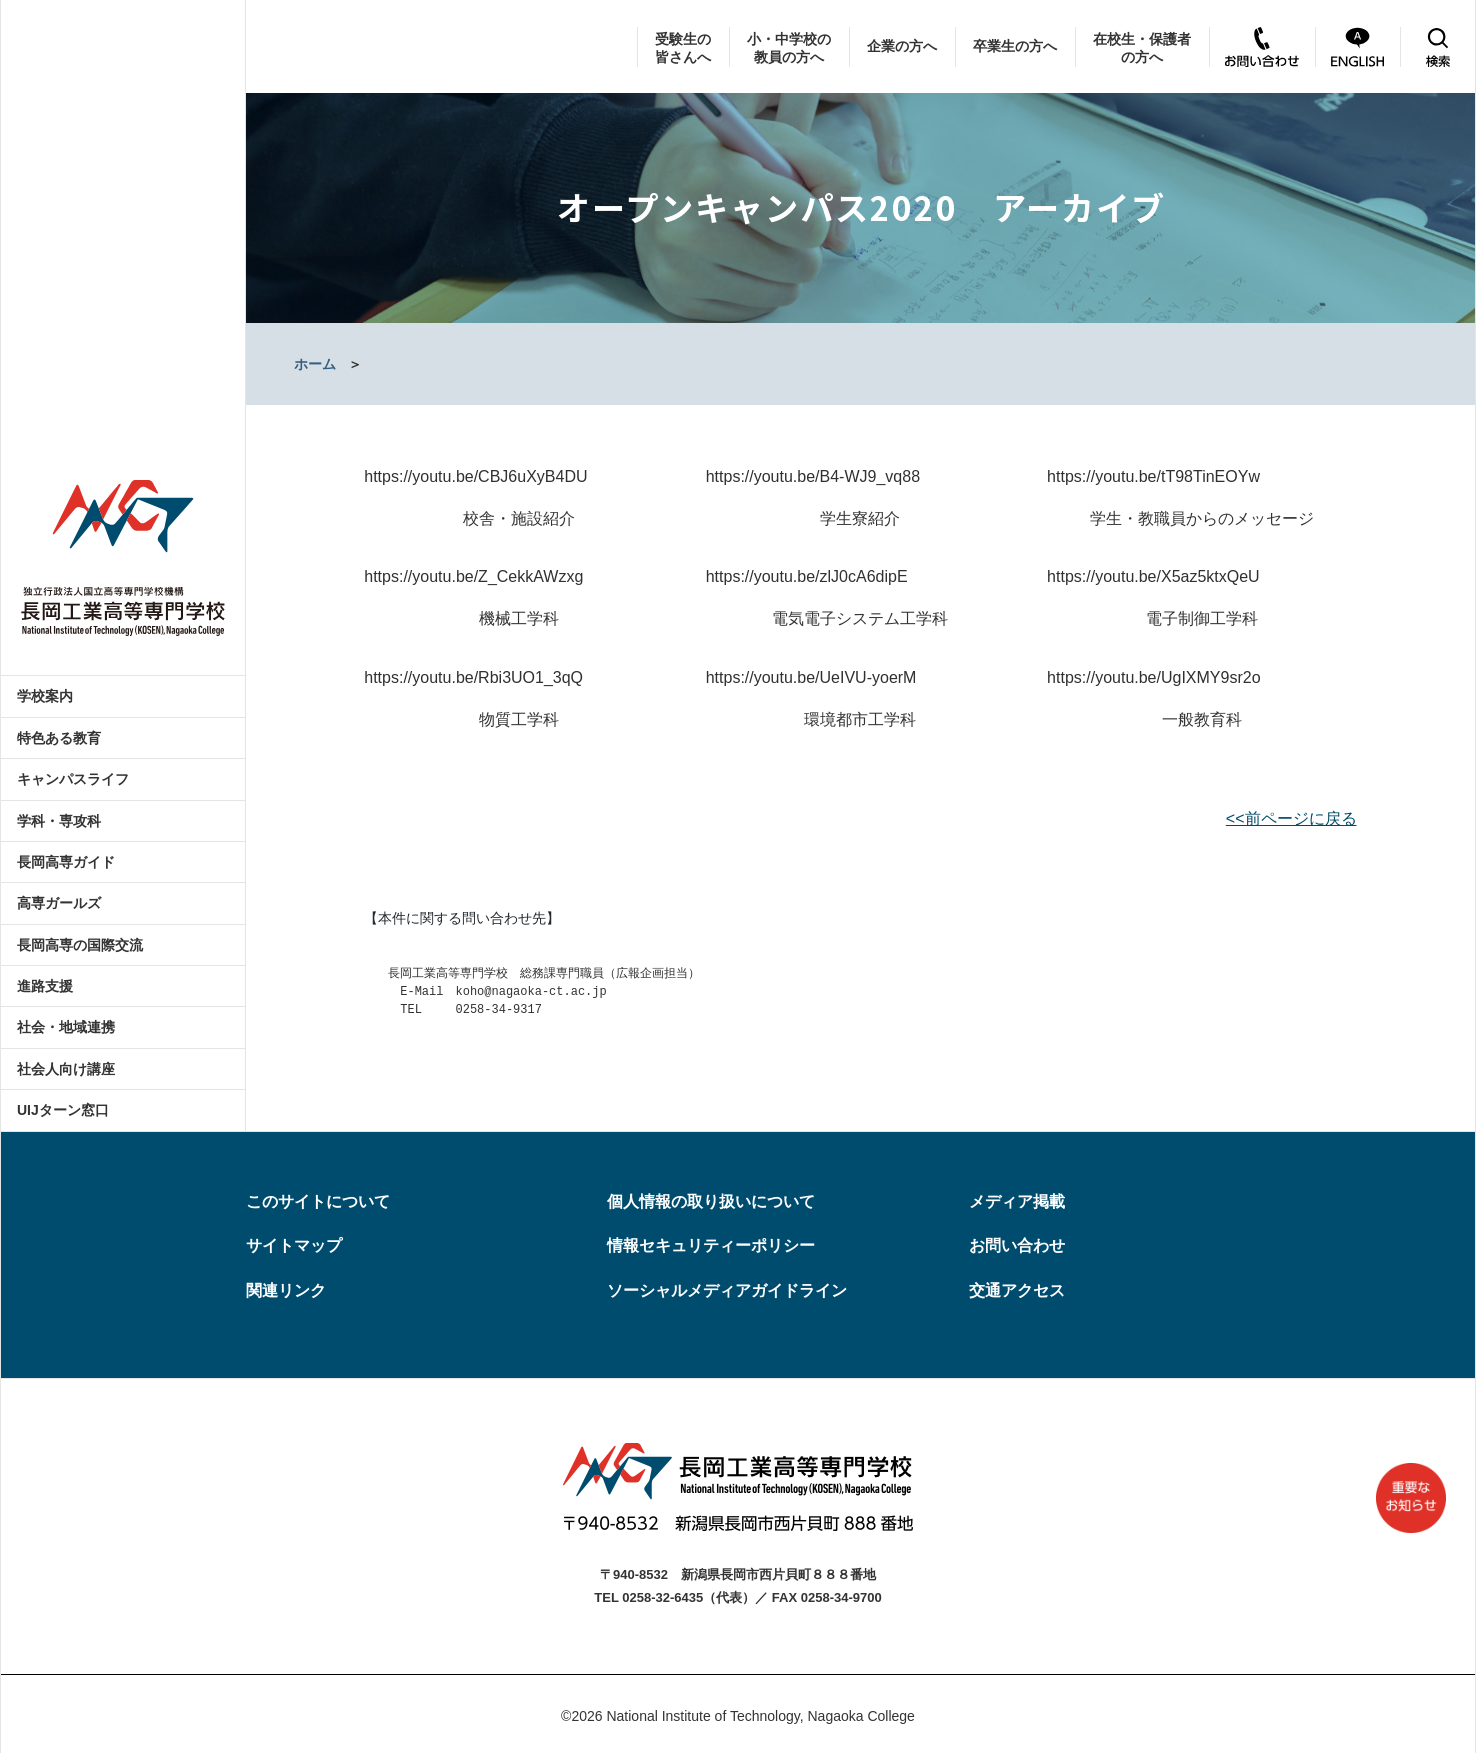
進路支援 (45, 986)
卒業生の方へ (1015, 46)
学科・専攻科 (59, 821)
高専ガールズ (59, 903)
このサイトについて (318, 1201)
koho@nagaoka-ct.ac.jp (530, 992)
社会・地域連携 (66, 1027)
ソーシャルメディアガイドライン (727, 1290)
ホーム (315, 364)
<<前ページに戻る (1291, 818)
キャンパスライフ (73, 779)
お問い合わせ (1017, 1245)
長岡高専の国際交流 (80, 945)
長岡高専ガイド (66, 862)
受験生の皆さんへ (683, 48)
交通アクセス (1017, 1290)
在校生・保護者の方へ (1142, 48)
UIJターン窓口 (63, 1110)
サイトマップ (294, 1245)
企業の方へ (902, 46)
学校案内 (45, 696)
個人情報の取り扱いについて (711, 1201)
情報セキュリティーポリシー (711, 1245)
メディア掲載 (1017, 1201)
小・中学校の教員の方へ (789, 48)
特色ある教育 (59, 738)
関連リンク (286, 1290)
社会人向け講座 (66, 1069)
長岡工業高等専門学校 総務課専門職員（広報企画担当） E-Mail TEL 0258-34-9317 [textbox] (532, 992)
